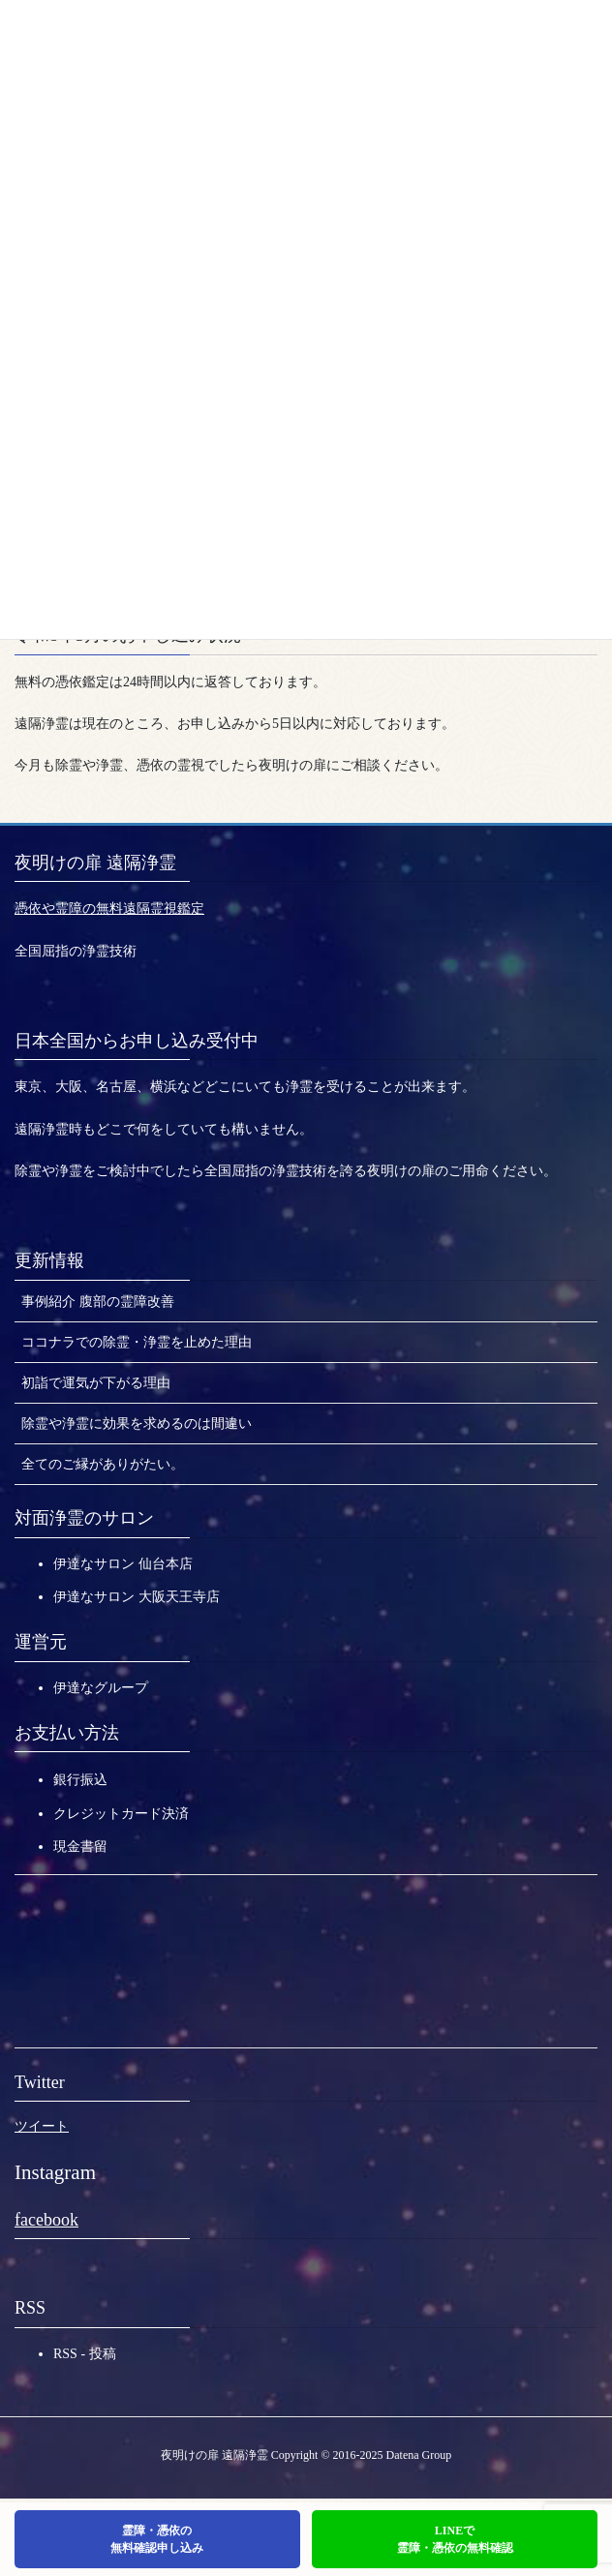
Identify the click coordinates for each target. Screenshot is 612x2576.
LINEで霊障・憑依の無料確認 (455, 2539)
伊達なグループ (100, 1688)
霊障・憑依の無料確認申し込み (156, 2539)
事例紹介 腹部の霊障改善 (97, 1301)
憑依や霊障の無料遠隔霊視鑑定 (109, 908)
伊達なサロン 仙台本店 (123, 1564)
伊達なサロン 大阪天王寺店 (136, 1597)
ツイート (42, 2126)
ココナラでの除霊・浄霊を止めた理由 (136, 1342)
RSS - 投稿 (84, 2354)
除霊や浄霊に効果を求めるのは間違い (136, 1423)
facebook (46, 2219)
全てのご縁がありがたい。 (102, 1464)
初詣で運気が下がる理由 (95, 1383)
